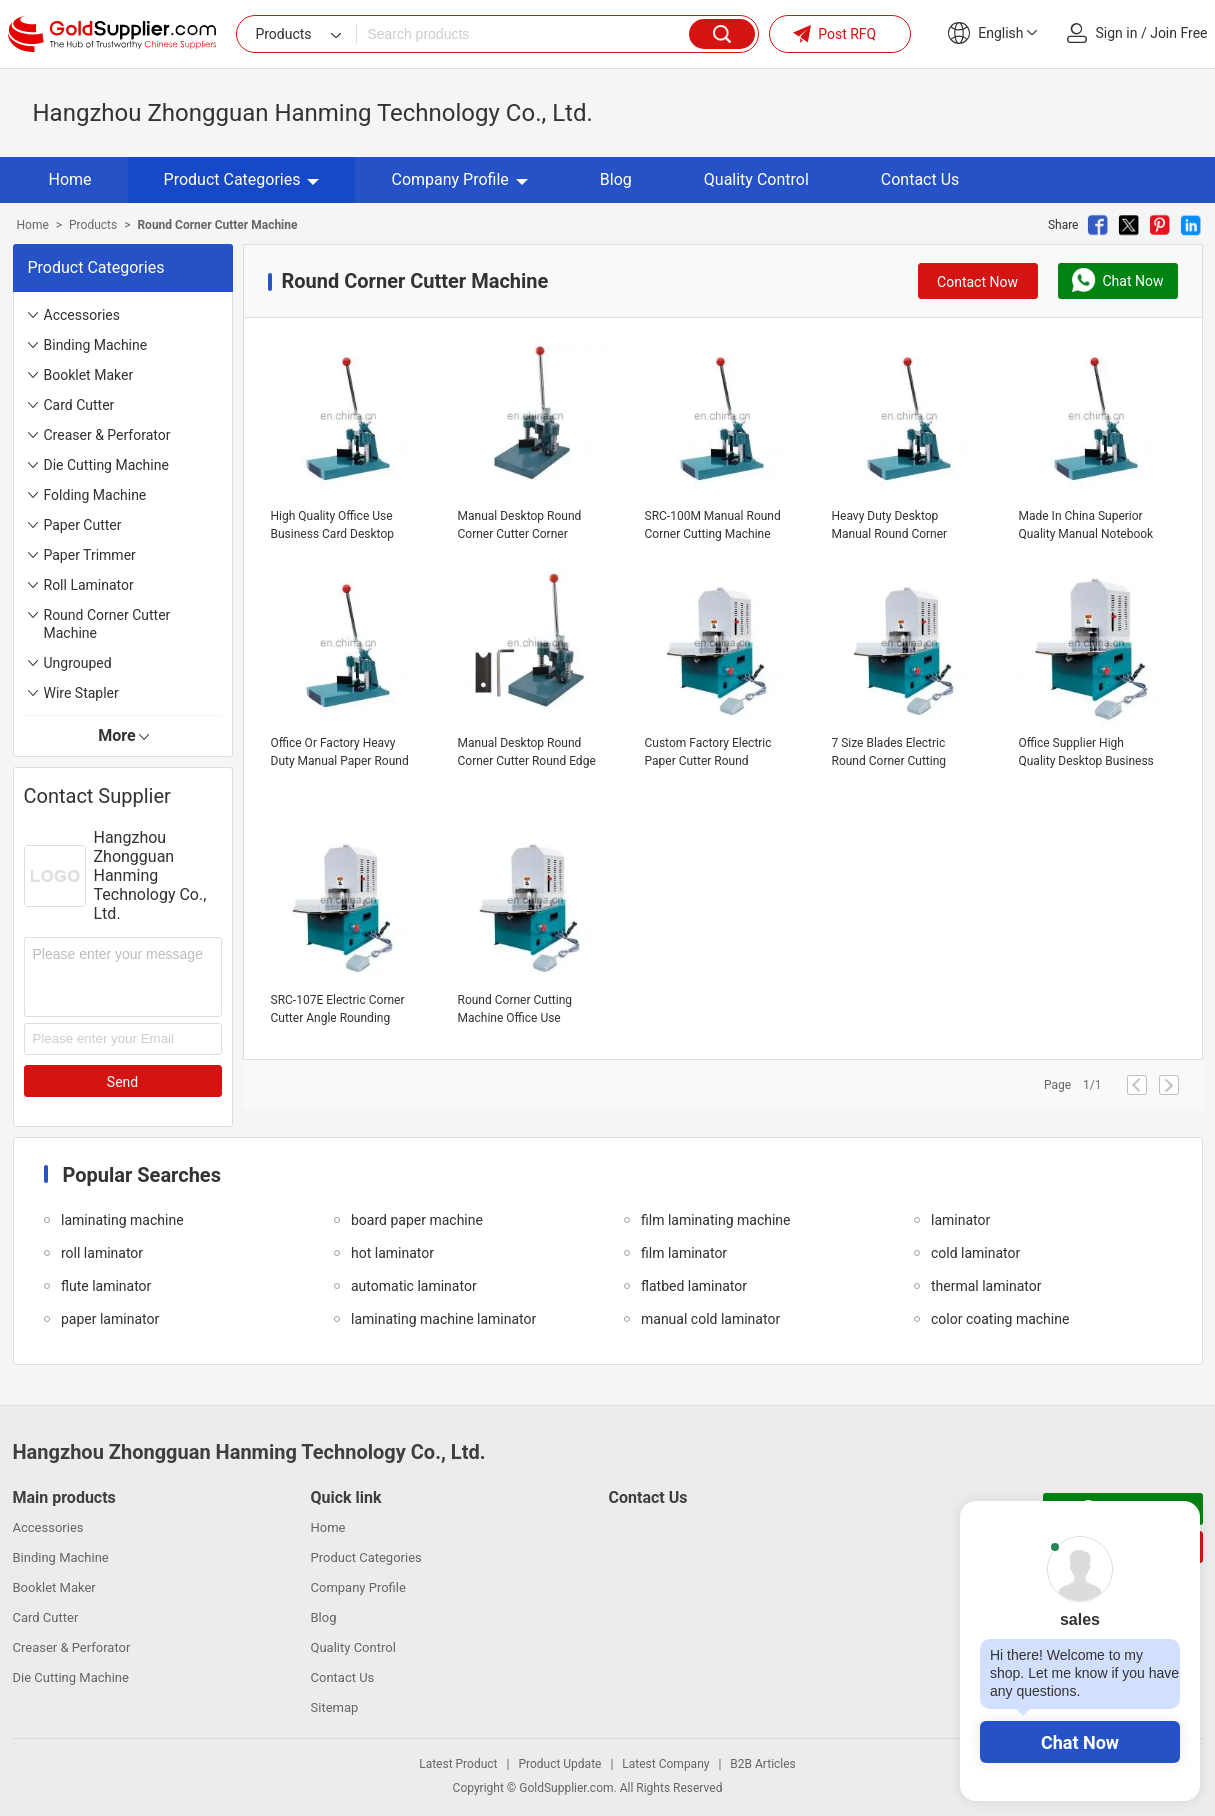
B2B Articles (762, 1764)
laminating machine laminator (443, 1319)
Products (93, 225)
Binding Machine (96, 345)
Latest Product (458, 1764)
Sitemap (335, 1707)
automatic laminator (414, 1286)
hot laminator (392, 1253)
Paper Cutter (83, 525)
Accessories (82, 315)
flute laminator (106, 1286)
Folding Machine (95, 495)
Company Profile (459, 179)
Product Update (559, 1764)
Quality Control (756, 179)
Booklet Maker (89, 375)
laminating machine (122, 1220)
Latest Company (665, 1764)
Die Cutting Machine (106, 465)
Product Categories (242, 179)
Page (1057, 1085)
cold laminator (975, 1253)
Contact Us (920, 179)
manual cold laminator (710, 1319)
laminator (960, 1220)
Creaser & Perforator (107, 435)
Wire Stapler (81, 693)
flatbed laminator (694, 1286)
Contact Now (977, 282)
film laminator (684, 1253)
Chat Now (1080, 1742)
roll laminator (102, 1253)
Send (122, 1082)
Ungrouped (78, 663)
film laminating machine (716, 1220)
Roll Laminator (89, 585)
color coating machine (1000, 1319)
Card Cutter (79, 405)
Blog (616, 179)
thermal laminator (986, 1286)
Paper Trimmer (90, 555)
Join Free (1178, 33)
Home (70, 179)
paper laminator (110, 1319)
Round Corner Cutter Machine (107, 624)
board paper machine (417, 1220)
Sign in (1117, 33)
